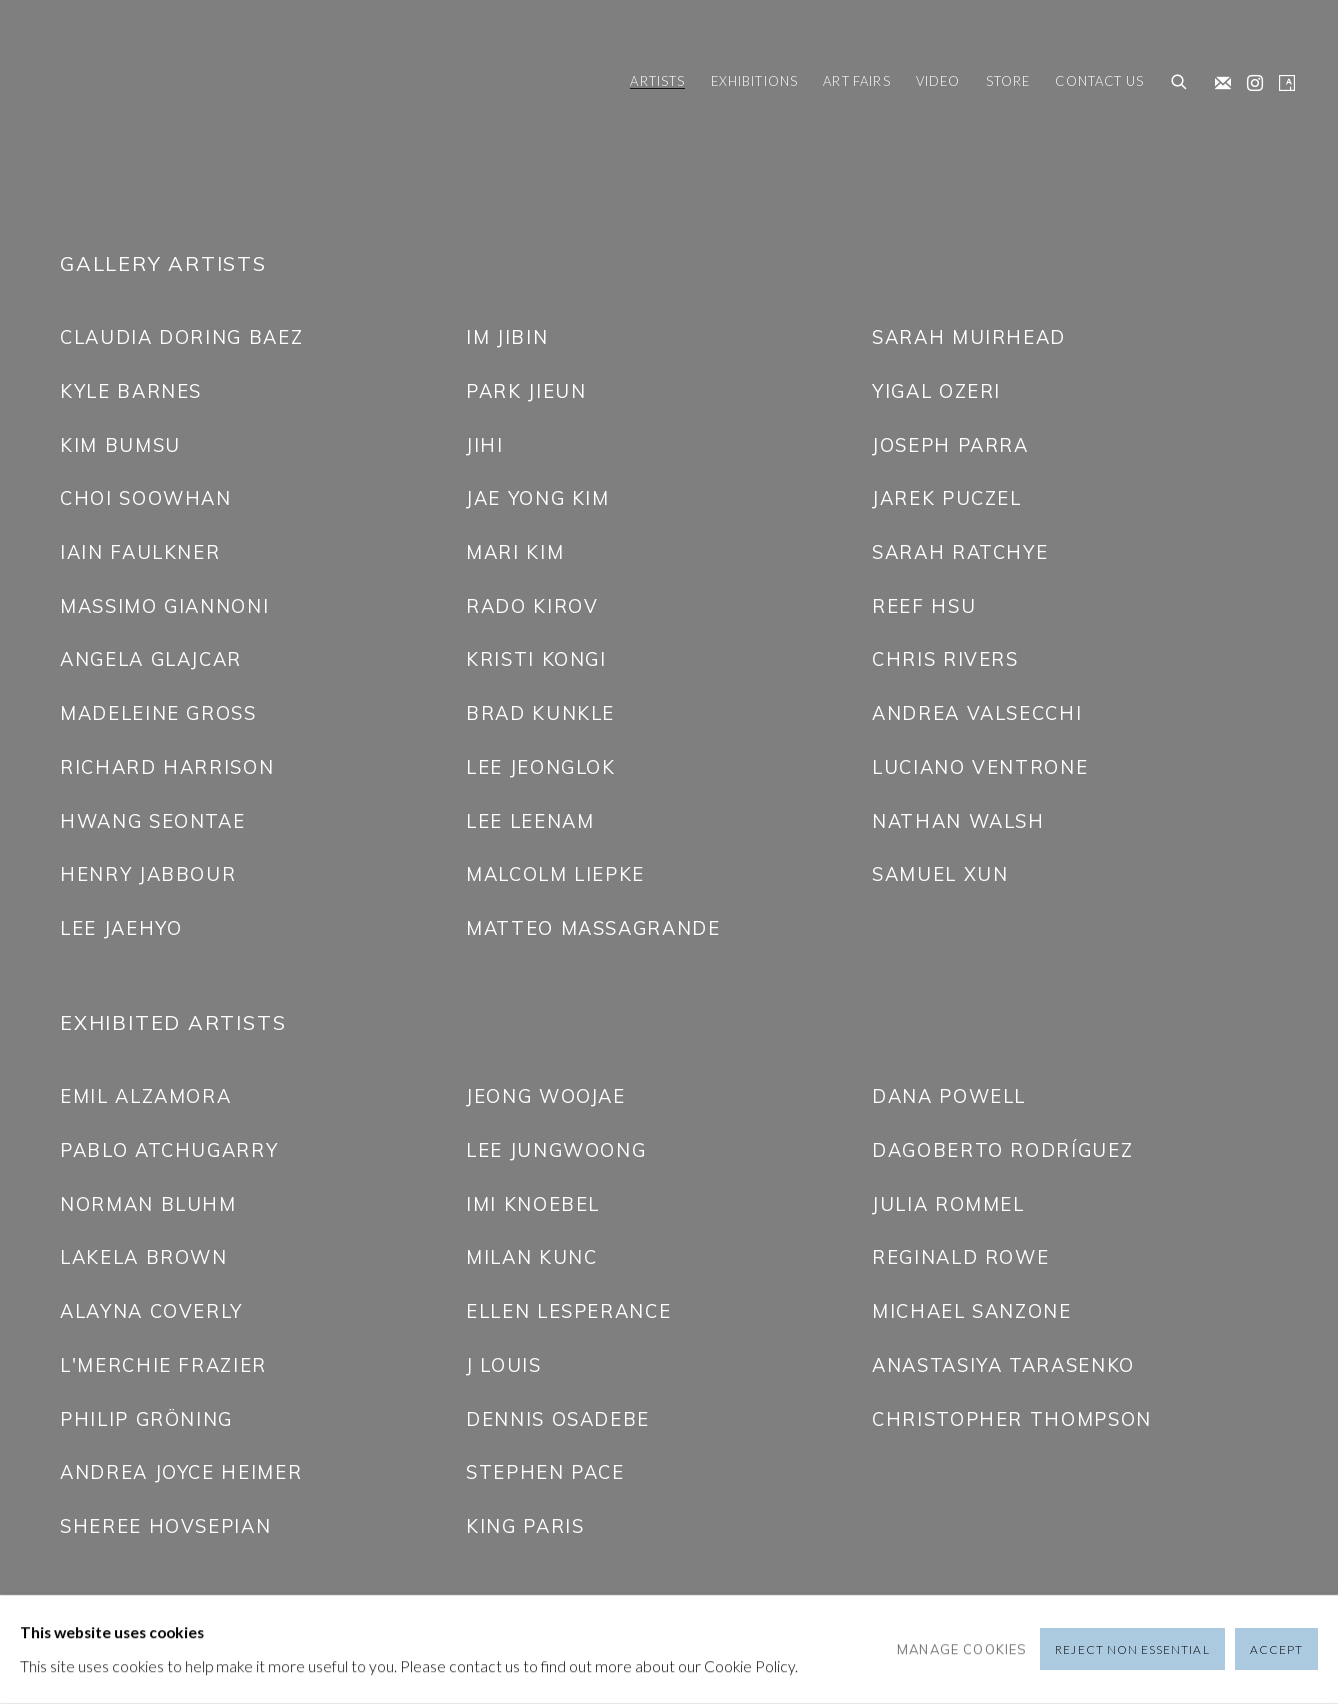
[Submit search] (1180, 83)
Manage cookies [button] (962, 1649)
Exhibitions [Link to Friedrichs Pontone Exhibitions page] (755, 81)
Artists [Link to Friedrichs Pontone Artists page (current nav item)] (657, 81)
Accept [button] (1276, 1650)
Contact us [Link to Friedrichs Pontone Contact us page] (1099, 81)
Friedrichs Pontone (130, 83)
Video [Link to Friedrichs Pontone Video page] (938, 81)
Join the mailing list (1218, 79)
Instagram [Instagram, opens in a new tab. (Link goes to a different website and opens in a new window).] (1250, 79)
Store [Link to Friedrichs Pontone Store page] (1008, 81)
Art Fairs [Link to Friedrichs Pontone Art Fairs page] (856, 81)
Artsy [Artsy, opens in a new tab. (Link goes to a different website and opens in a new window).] (1282, 79)
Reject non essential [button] (1132, 1650)
